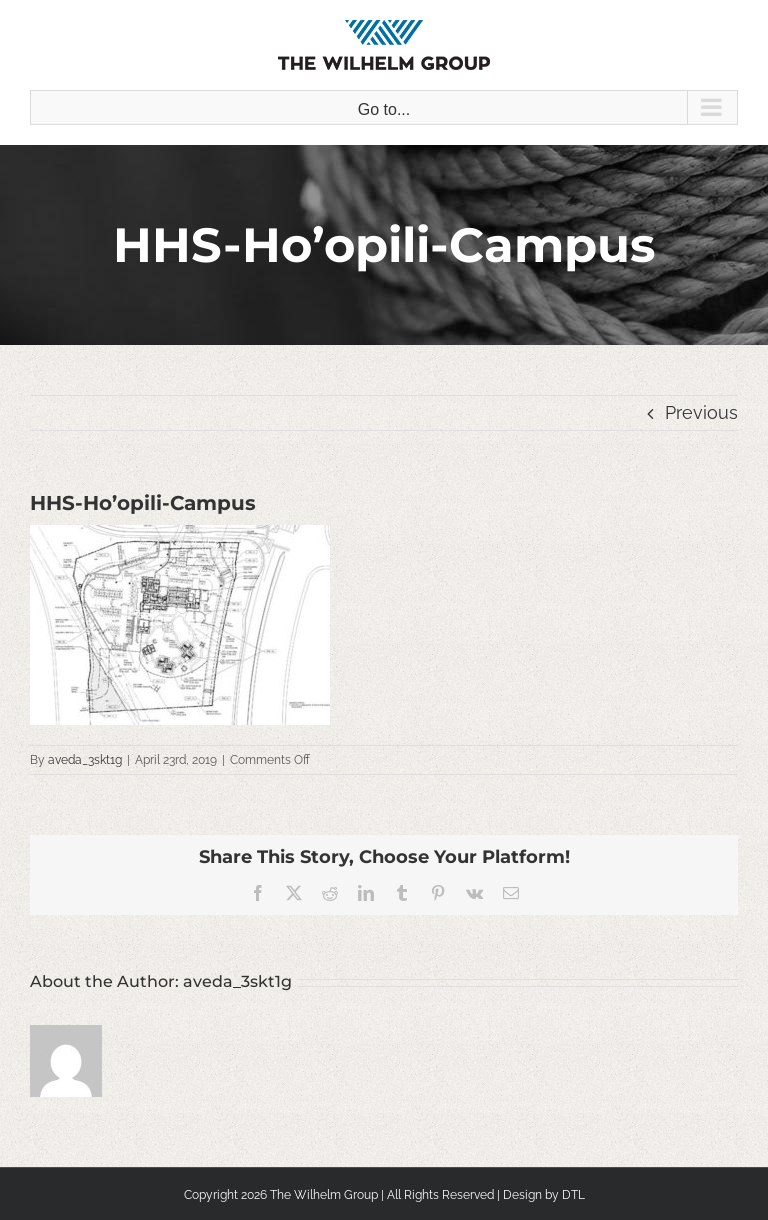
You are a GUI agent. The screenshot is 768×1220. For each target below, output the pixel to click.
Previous (701, 412)
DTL (573, 1195)
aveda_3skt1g (85, 760)
